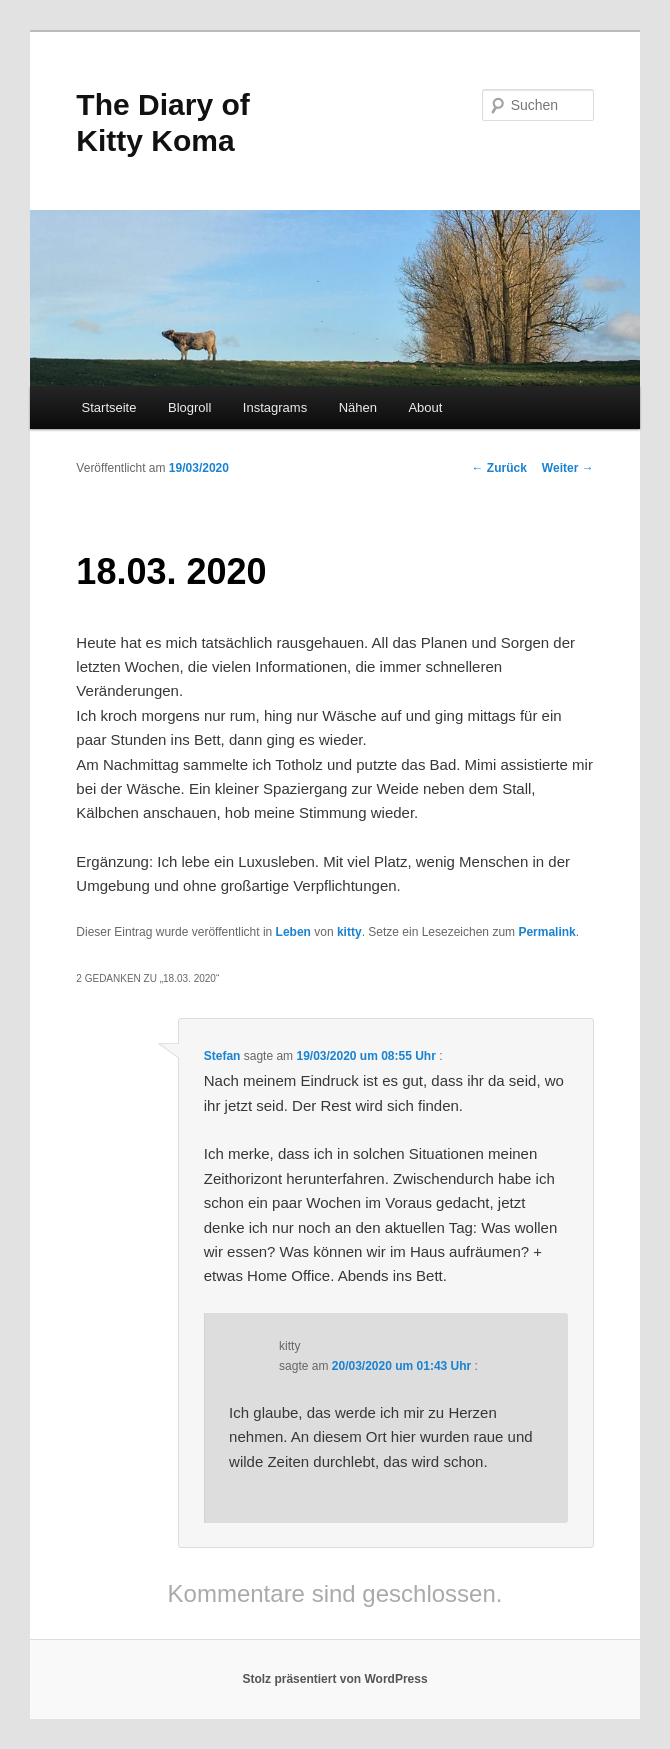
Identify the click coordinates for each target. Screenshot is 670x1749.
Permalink (546, 932)
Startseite (109, 407)
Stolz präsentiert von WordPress (334, 1679)
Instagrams (275, 407)
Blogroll (189, 407)
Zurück (499, 468)
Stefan (222, 1056)
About (425, 407)
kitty (349, 932)
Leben (293, 932)
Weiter (568, 468)
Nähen (358, 407)
